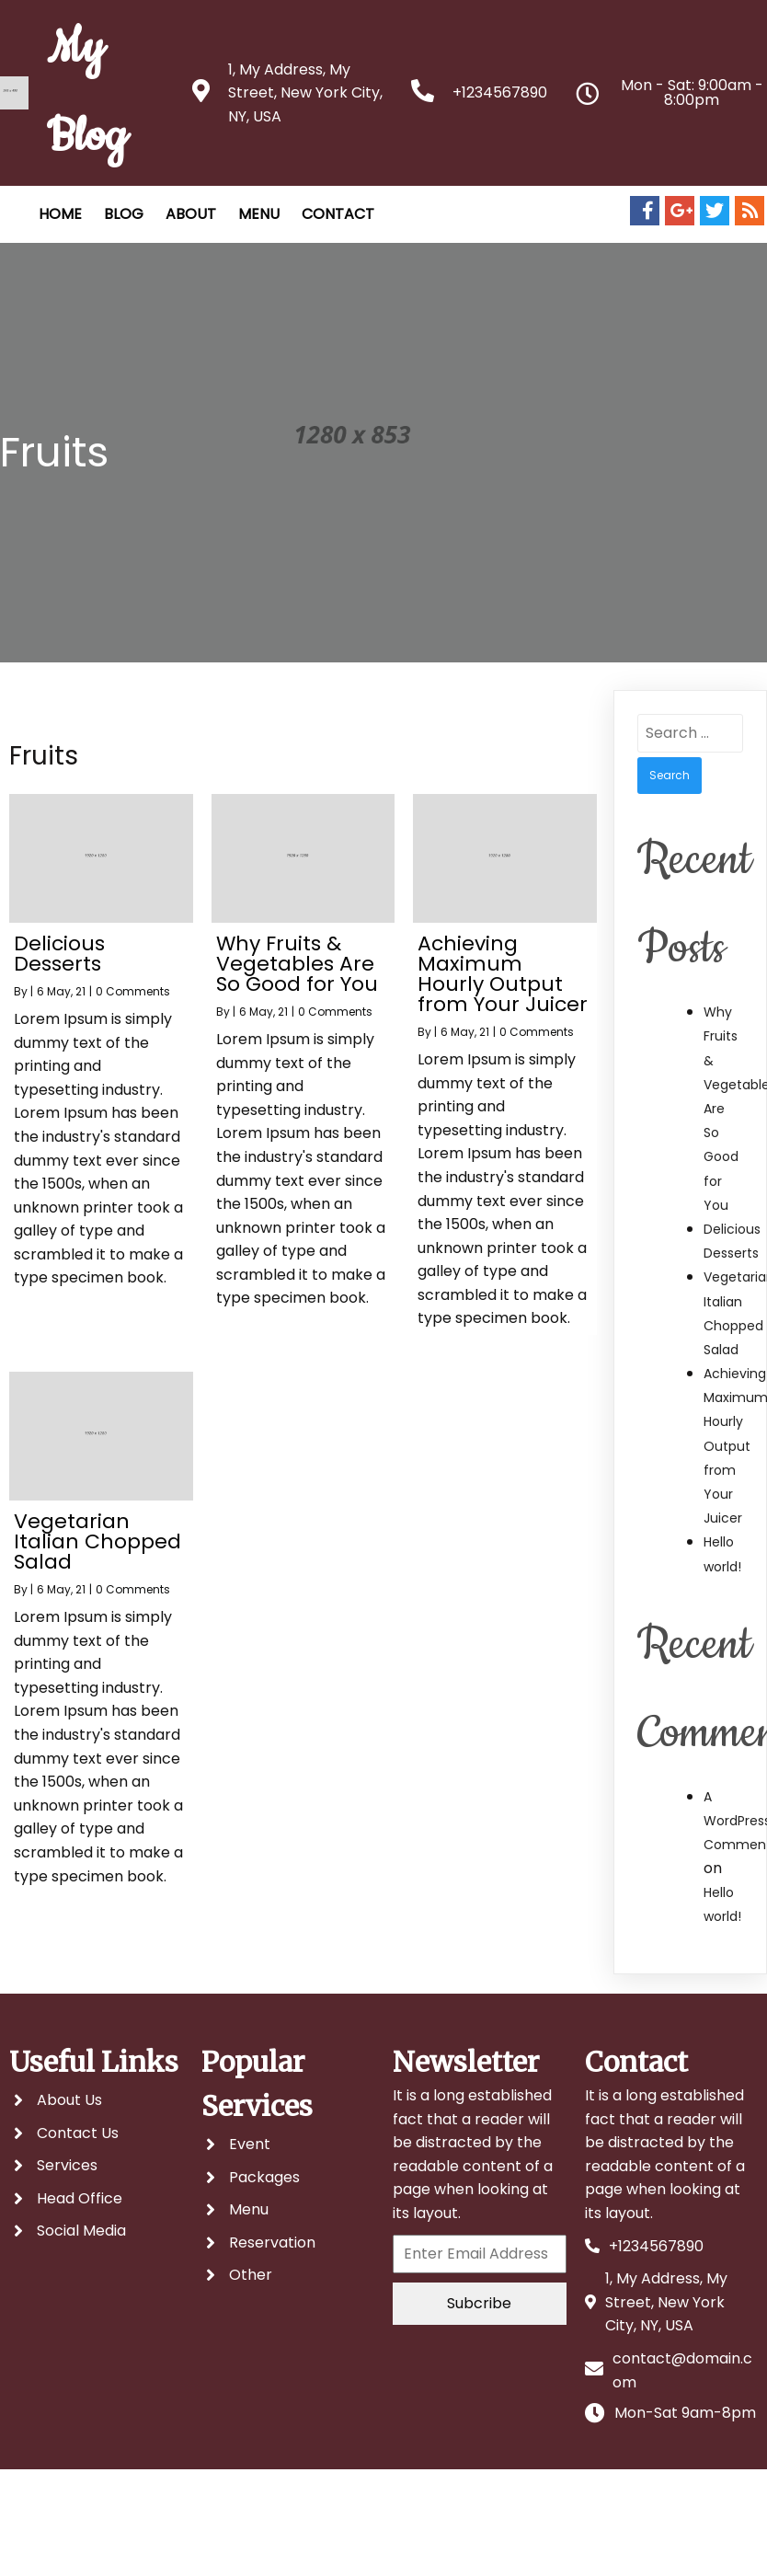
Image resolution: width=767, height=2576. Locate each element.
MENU (259, 213)
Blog (123, 213)
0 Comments (133, 991)
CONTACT (338, 213)
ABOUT (191, 213)
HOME (60, 213)
